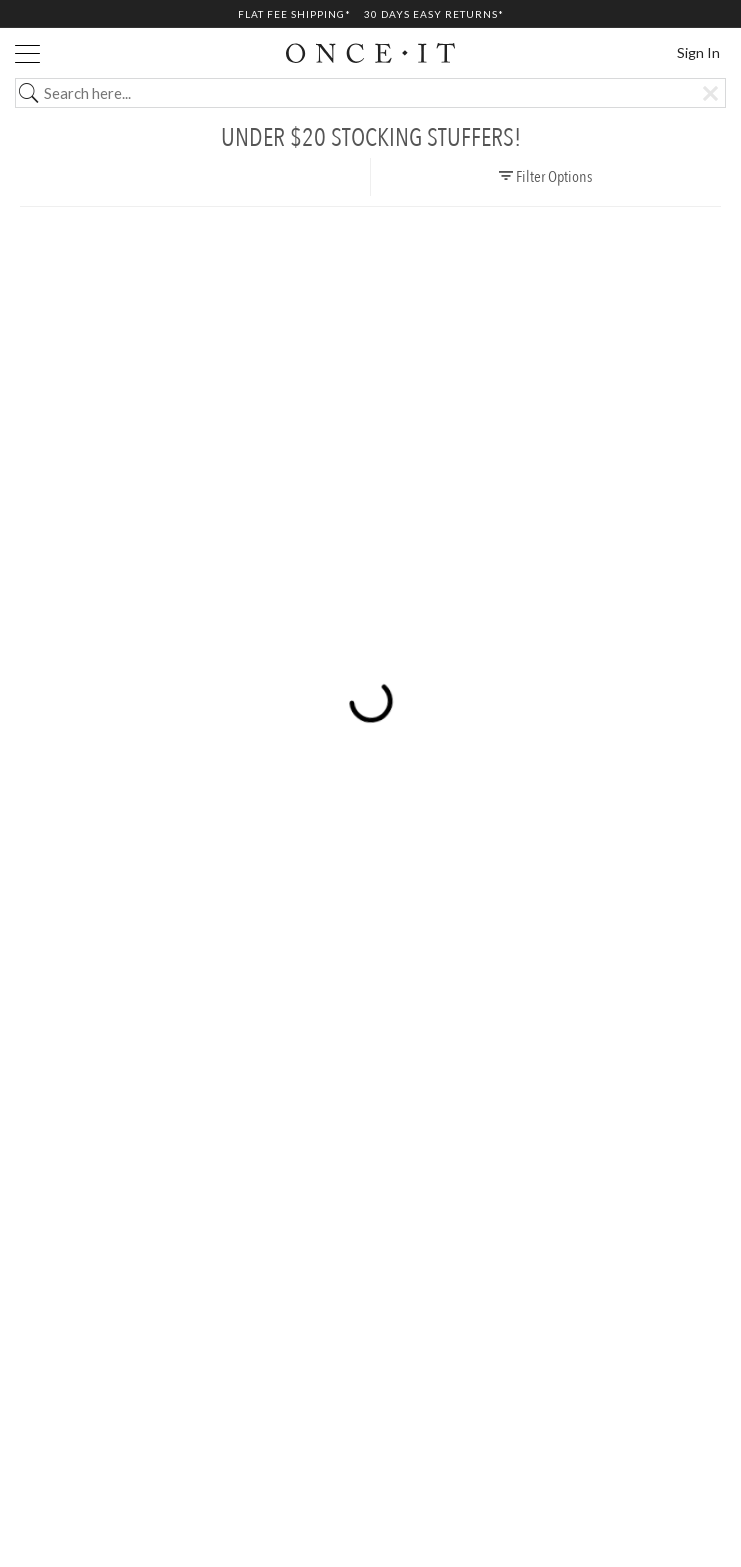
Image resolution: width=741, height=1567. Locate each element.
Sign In (698, 52)
